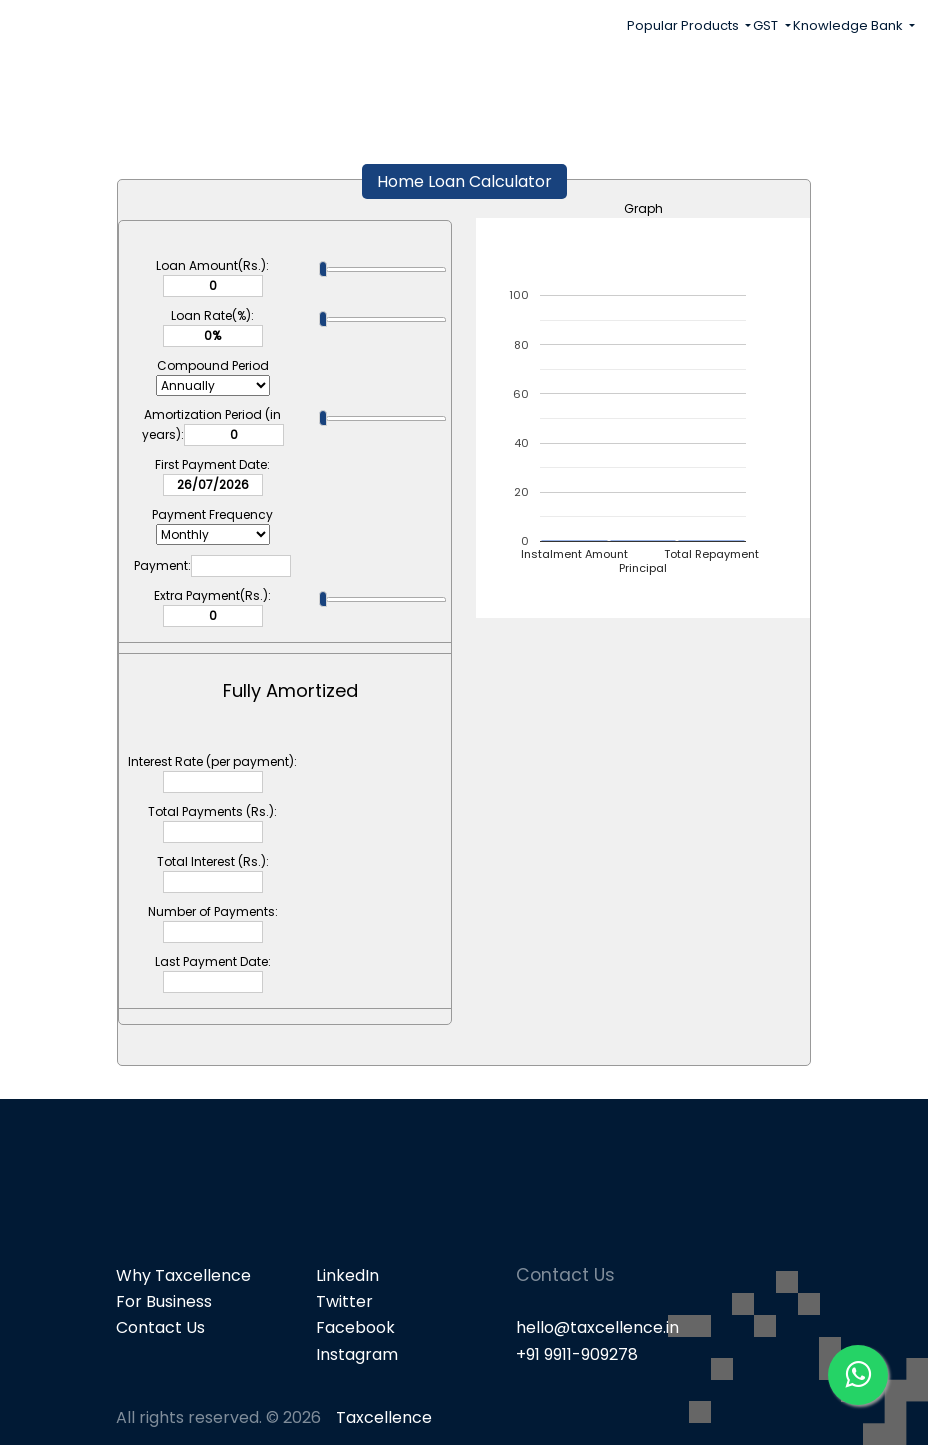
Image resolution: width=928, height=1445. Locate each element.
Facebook (355, 1327)
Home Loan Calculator (464, 181)
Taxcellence (384, 1417)
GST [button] (767, 25)
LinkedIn (347, 1275)
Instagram (357, 1354)
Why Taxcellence (183, 1275)
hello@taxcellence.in (597, 1327)
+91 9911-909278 (577, 1354)
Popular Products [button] (684, 25)
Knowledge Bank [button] (849, 25)
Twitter (344, 1301)
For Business (164, 1301)
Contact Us (160, 1327)
